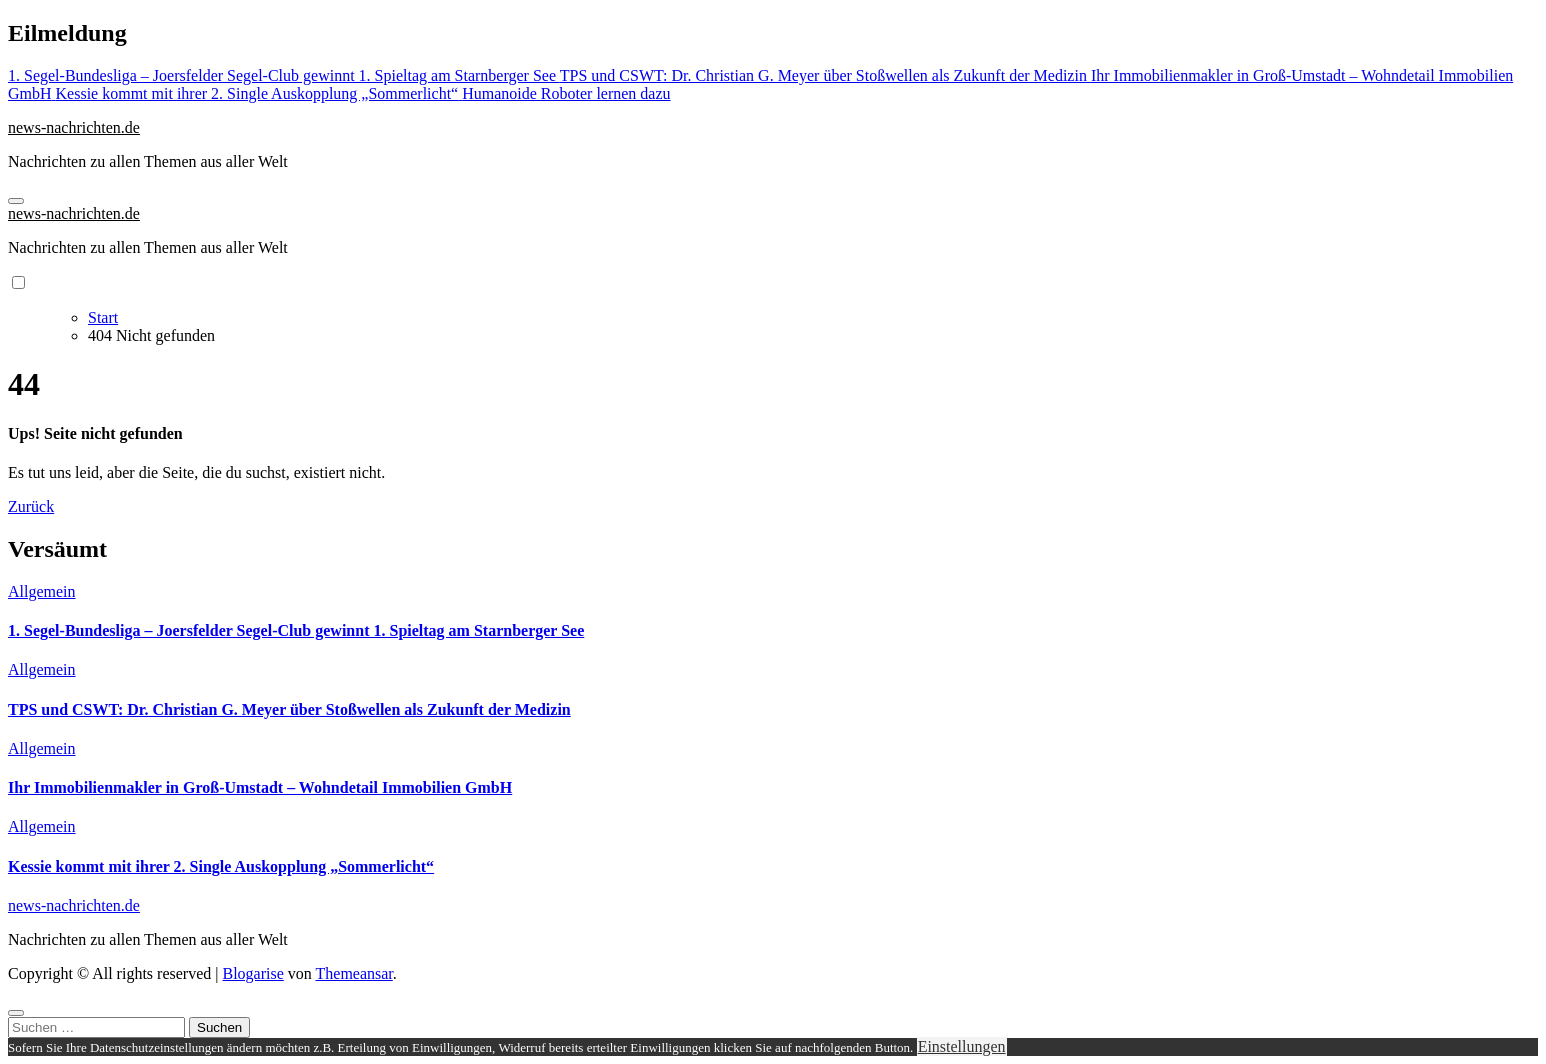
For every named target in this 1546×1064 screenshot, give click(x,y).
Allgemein (42, 591)
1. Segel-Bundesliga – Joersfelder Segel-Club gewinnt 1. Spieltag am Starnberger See (296, 630)
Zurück (31, 506)
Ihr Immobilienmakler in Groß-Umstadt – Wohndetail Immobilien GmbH (260, 787)
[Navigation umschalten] (16, 201)
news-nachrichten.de (74, 127)
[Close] (16, 1013)
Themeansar (354, 973)
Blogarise (252, 973)
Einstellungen (962, 1046)
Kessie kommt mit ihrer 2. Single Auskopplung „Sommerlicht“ (221, 866)
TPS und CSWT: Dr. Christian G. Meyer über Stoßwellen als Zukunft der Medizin (289, 709)
